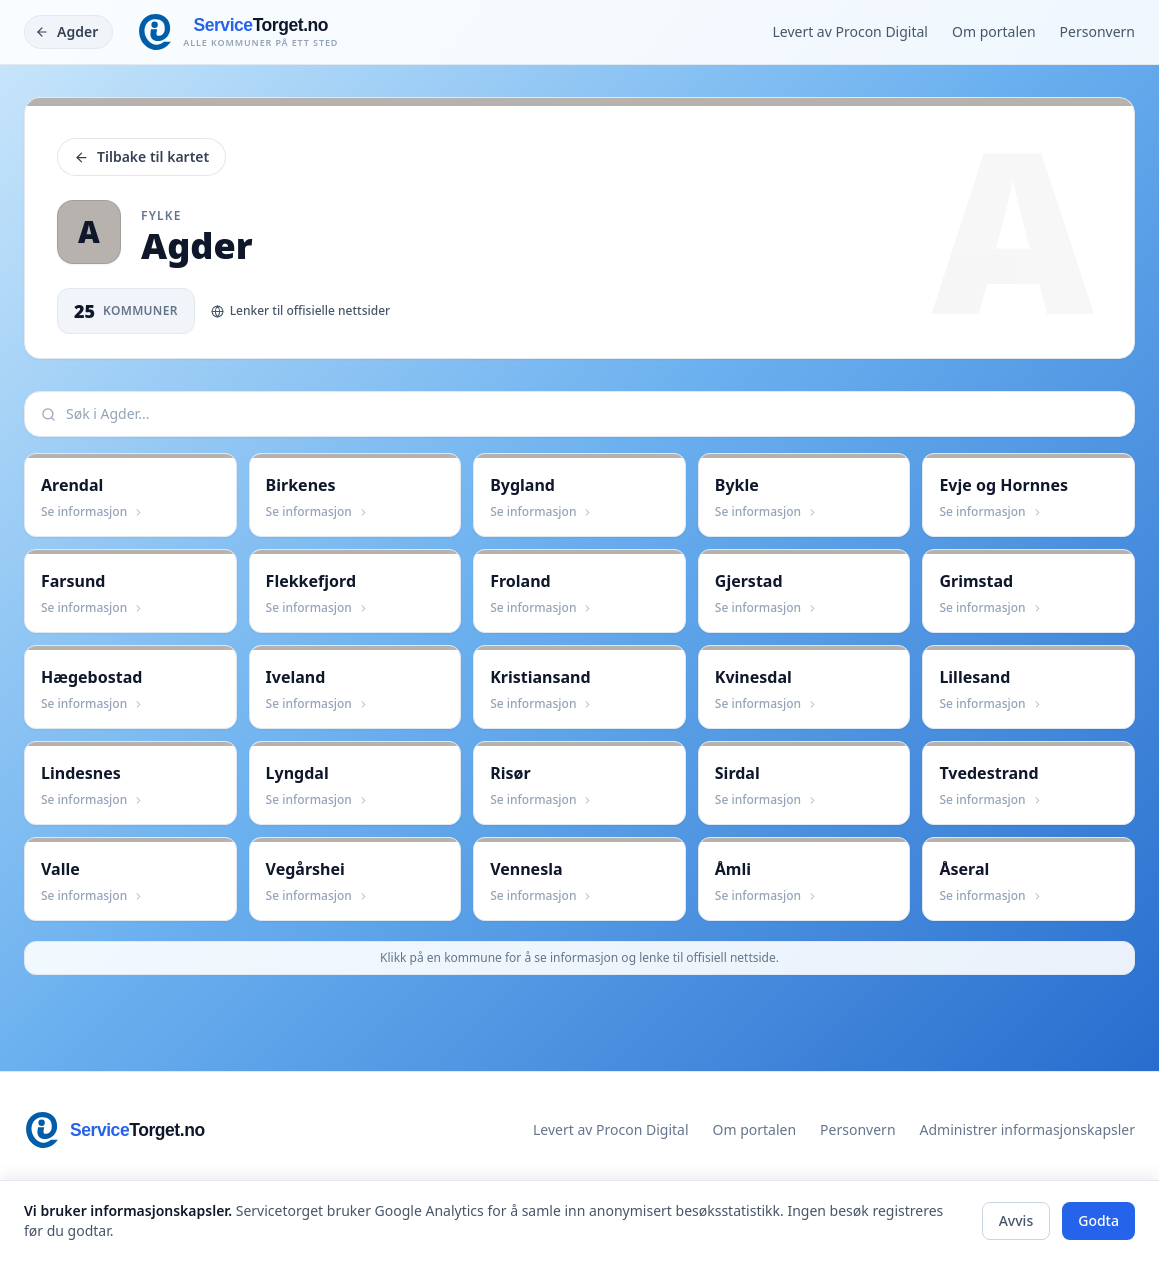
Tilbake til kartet (141, 156)
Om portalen (994, 31)
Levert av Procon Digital (850, 31)
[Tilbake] (68, 32)
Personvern (1097, 31)
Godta (1098, 1220)
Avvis (1016, 1220)
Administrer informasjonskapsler (1027, 1129)
